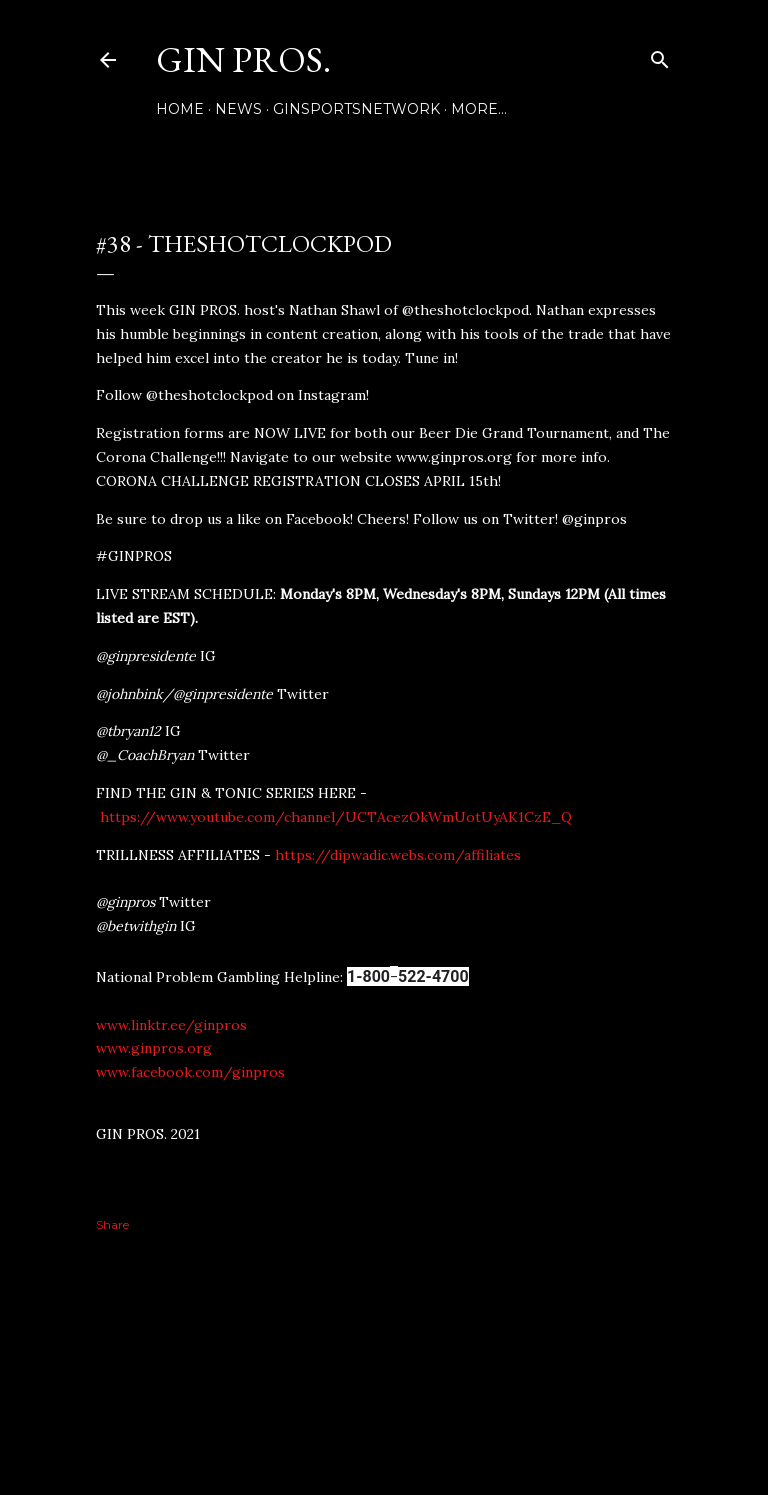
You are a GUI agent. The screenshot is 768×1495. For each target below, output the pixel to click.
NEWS (238, 109)
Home (180, 109)
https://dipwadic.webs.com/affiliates (398, 855)
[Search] (660, 55)
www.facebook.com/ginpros (190, 1072)
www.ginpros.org (154, 1048)
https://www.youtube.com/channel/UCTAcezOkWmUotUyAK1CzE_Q (336, 817)
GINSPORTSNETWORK (356, 109)
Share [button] (112, 1224)
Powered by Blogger (384, 1400)
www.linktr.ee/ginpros (171, 1025)
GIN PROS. (243, 59)
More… (479, 109)
